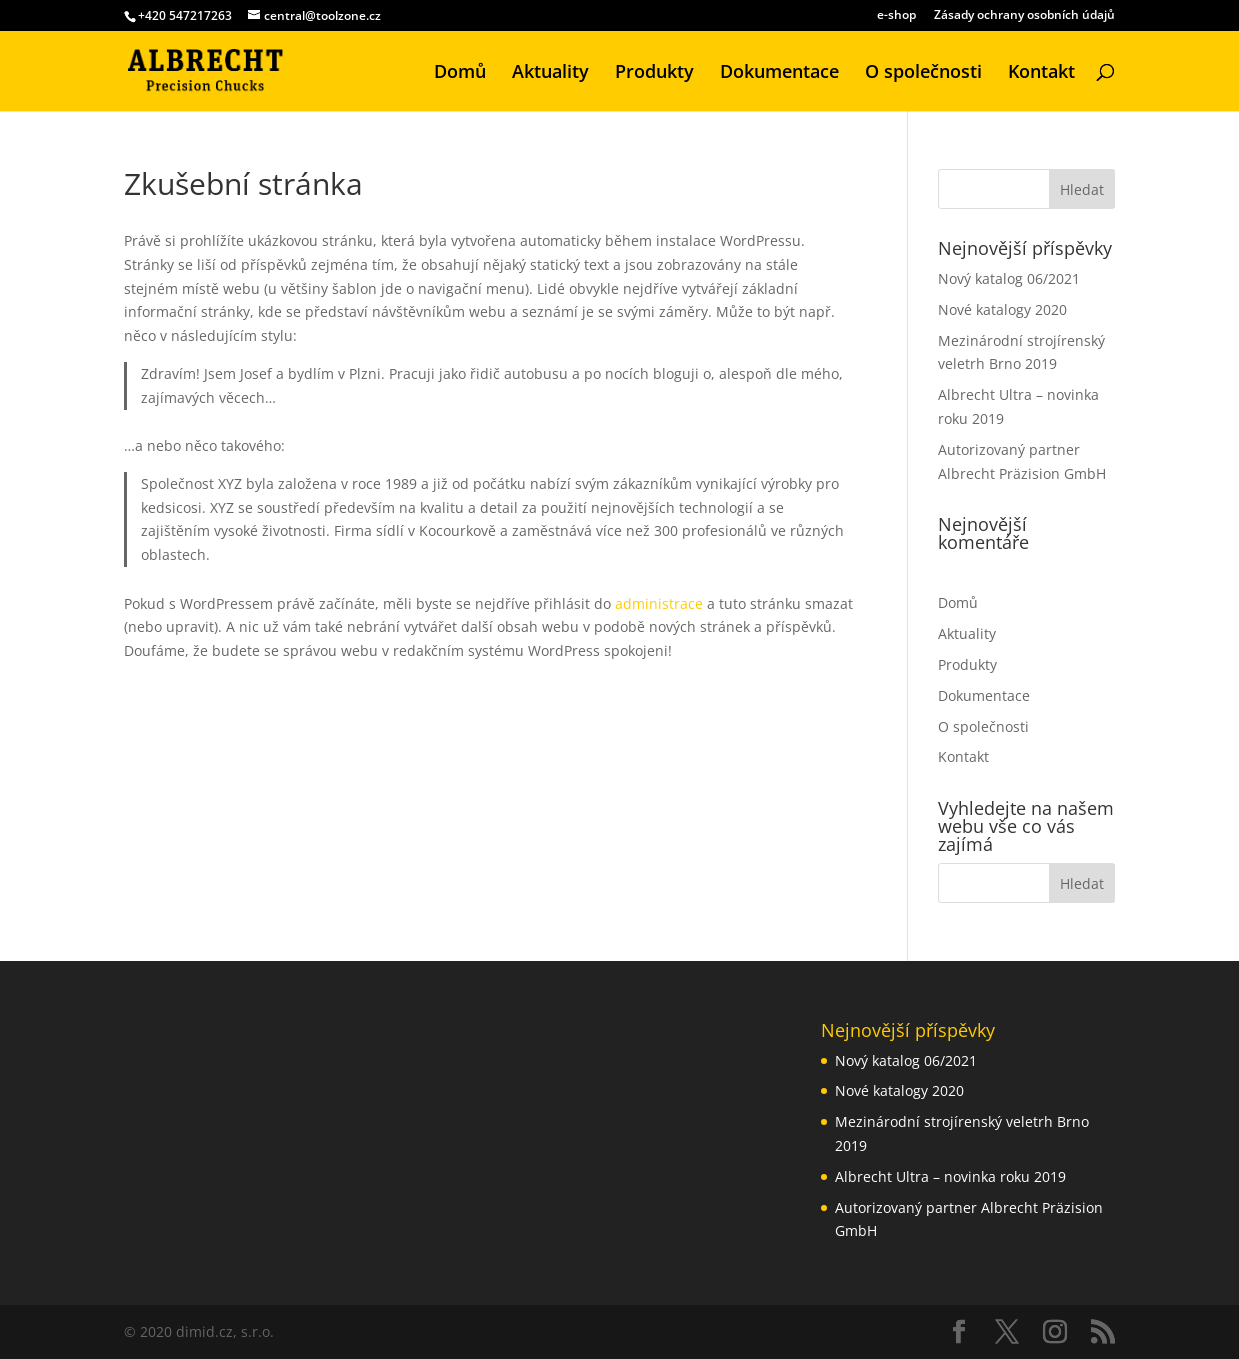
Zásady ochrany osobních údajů (1024, 16)
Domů (460, 73)
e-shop (896, 16)
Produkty (654, 73)
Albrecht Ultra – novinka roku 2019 (950, 1176)
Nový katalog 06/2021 (1009, 278)
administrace (659, 603)
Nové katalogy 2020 (1002, 309)
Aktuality (550, 73)
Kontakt (1041, 73)
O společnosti (923, 73)
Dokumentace (779, 73)
